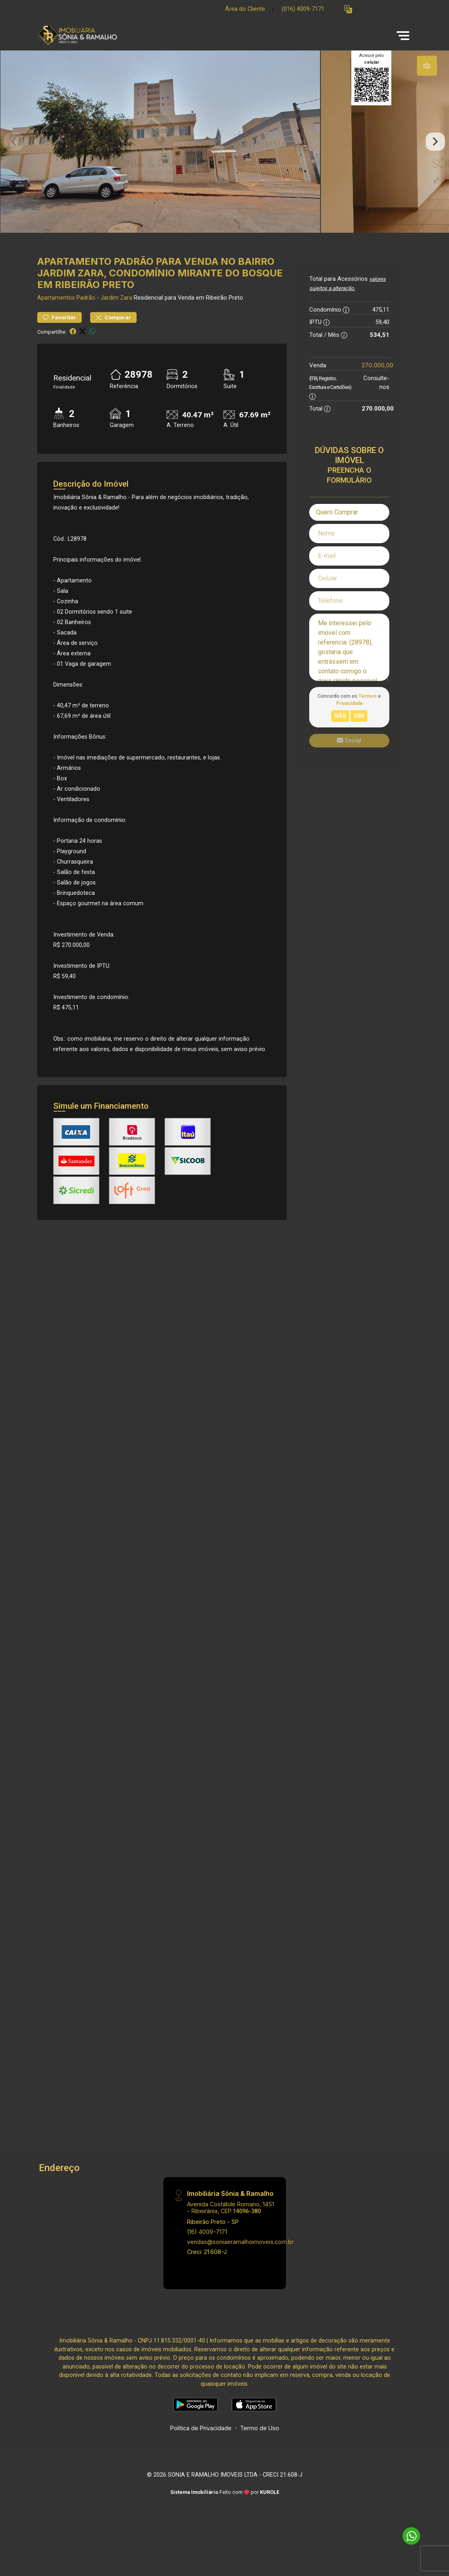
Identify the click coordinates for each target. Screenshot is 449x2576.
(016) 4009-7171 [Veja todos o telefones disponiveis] (303, 9)
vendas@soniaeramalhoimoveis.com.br (240, 2259)
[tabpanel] (224, 150)
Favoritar (59, 335)
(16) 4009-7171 (207, 2249)
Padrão (86, 315)
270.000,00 (377, 383)
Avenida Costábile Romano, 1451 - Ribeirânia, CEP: (230, 2225)
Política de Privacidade (201, 2445)
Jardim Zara (116, 315)
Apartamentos (56, 315)
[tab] (427, 66)
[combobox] (349, 530)
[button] (348, 9)
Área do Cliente (245, 9)
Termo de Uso (259, 2445)
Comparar (113, 335)
